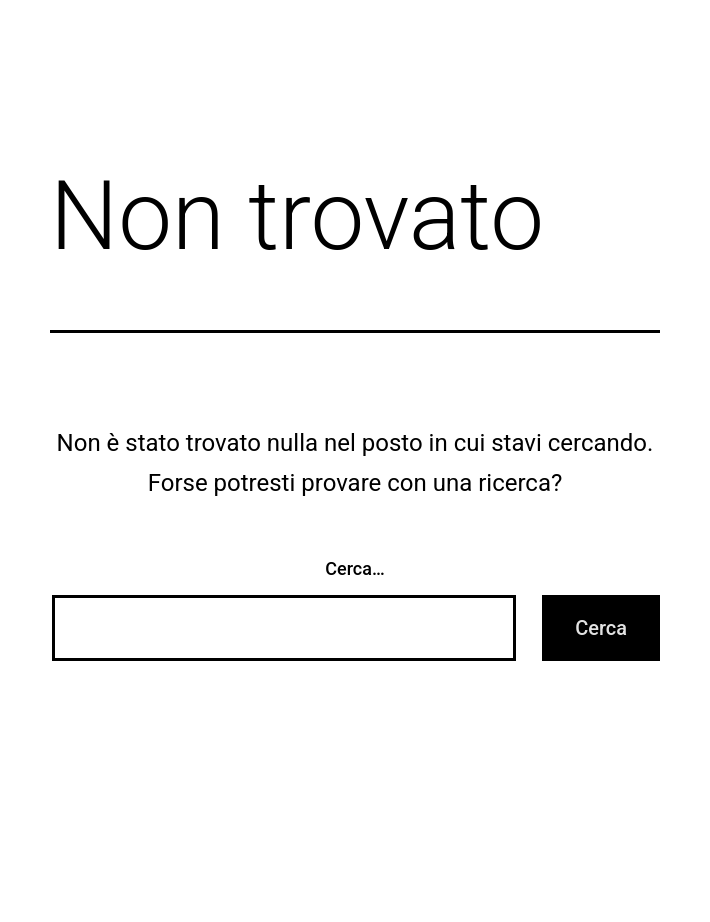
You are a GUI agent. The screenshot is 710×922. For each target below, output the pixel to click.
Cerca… (354, 568)
